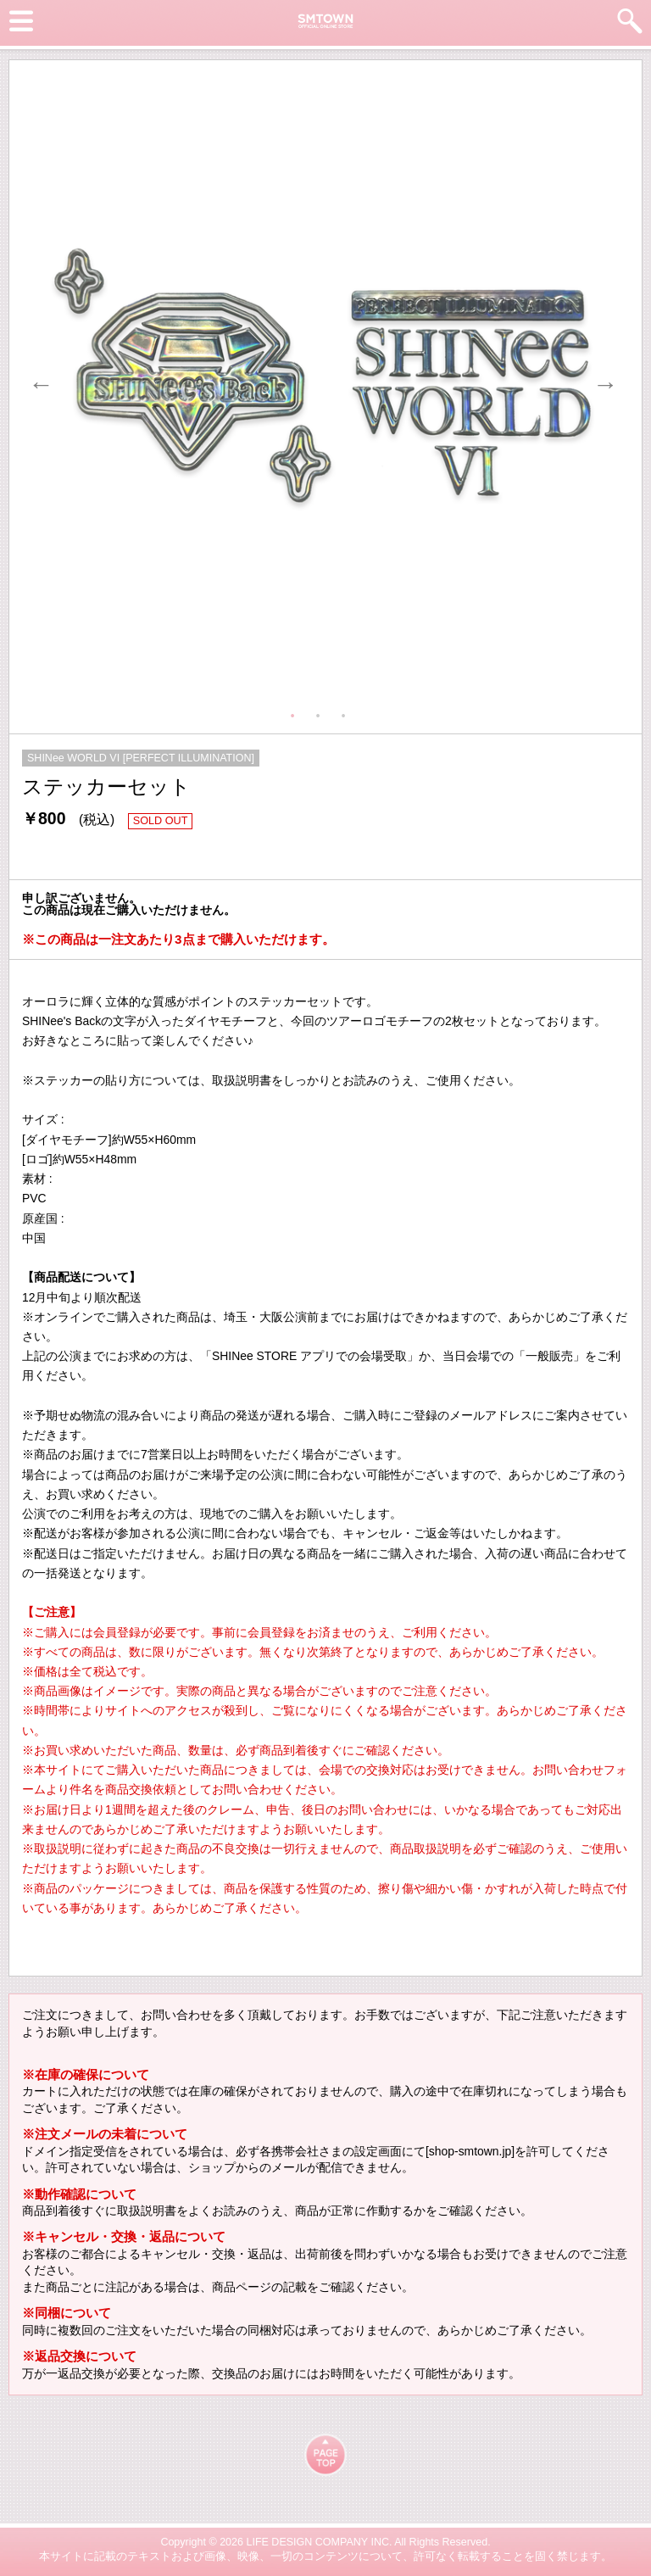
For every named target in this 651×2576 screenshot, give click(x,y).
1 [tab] (296, 712)
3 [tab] (347, 712)
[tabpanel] (322, 380)
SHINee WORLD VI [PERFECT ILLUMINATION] (140, 758)
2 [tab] (322, 712)
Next (601, 379)
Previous (36, 379)
